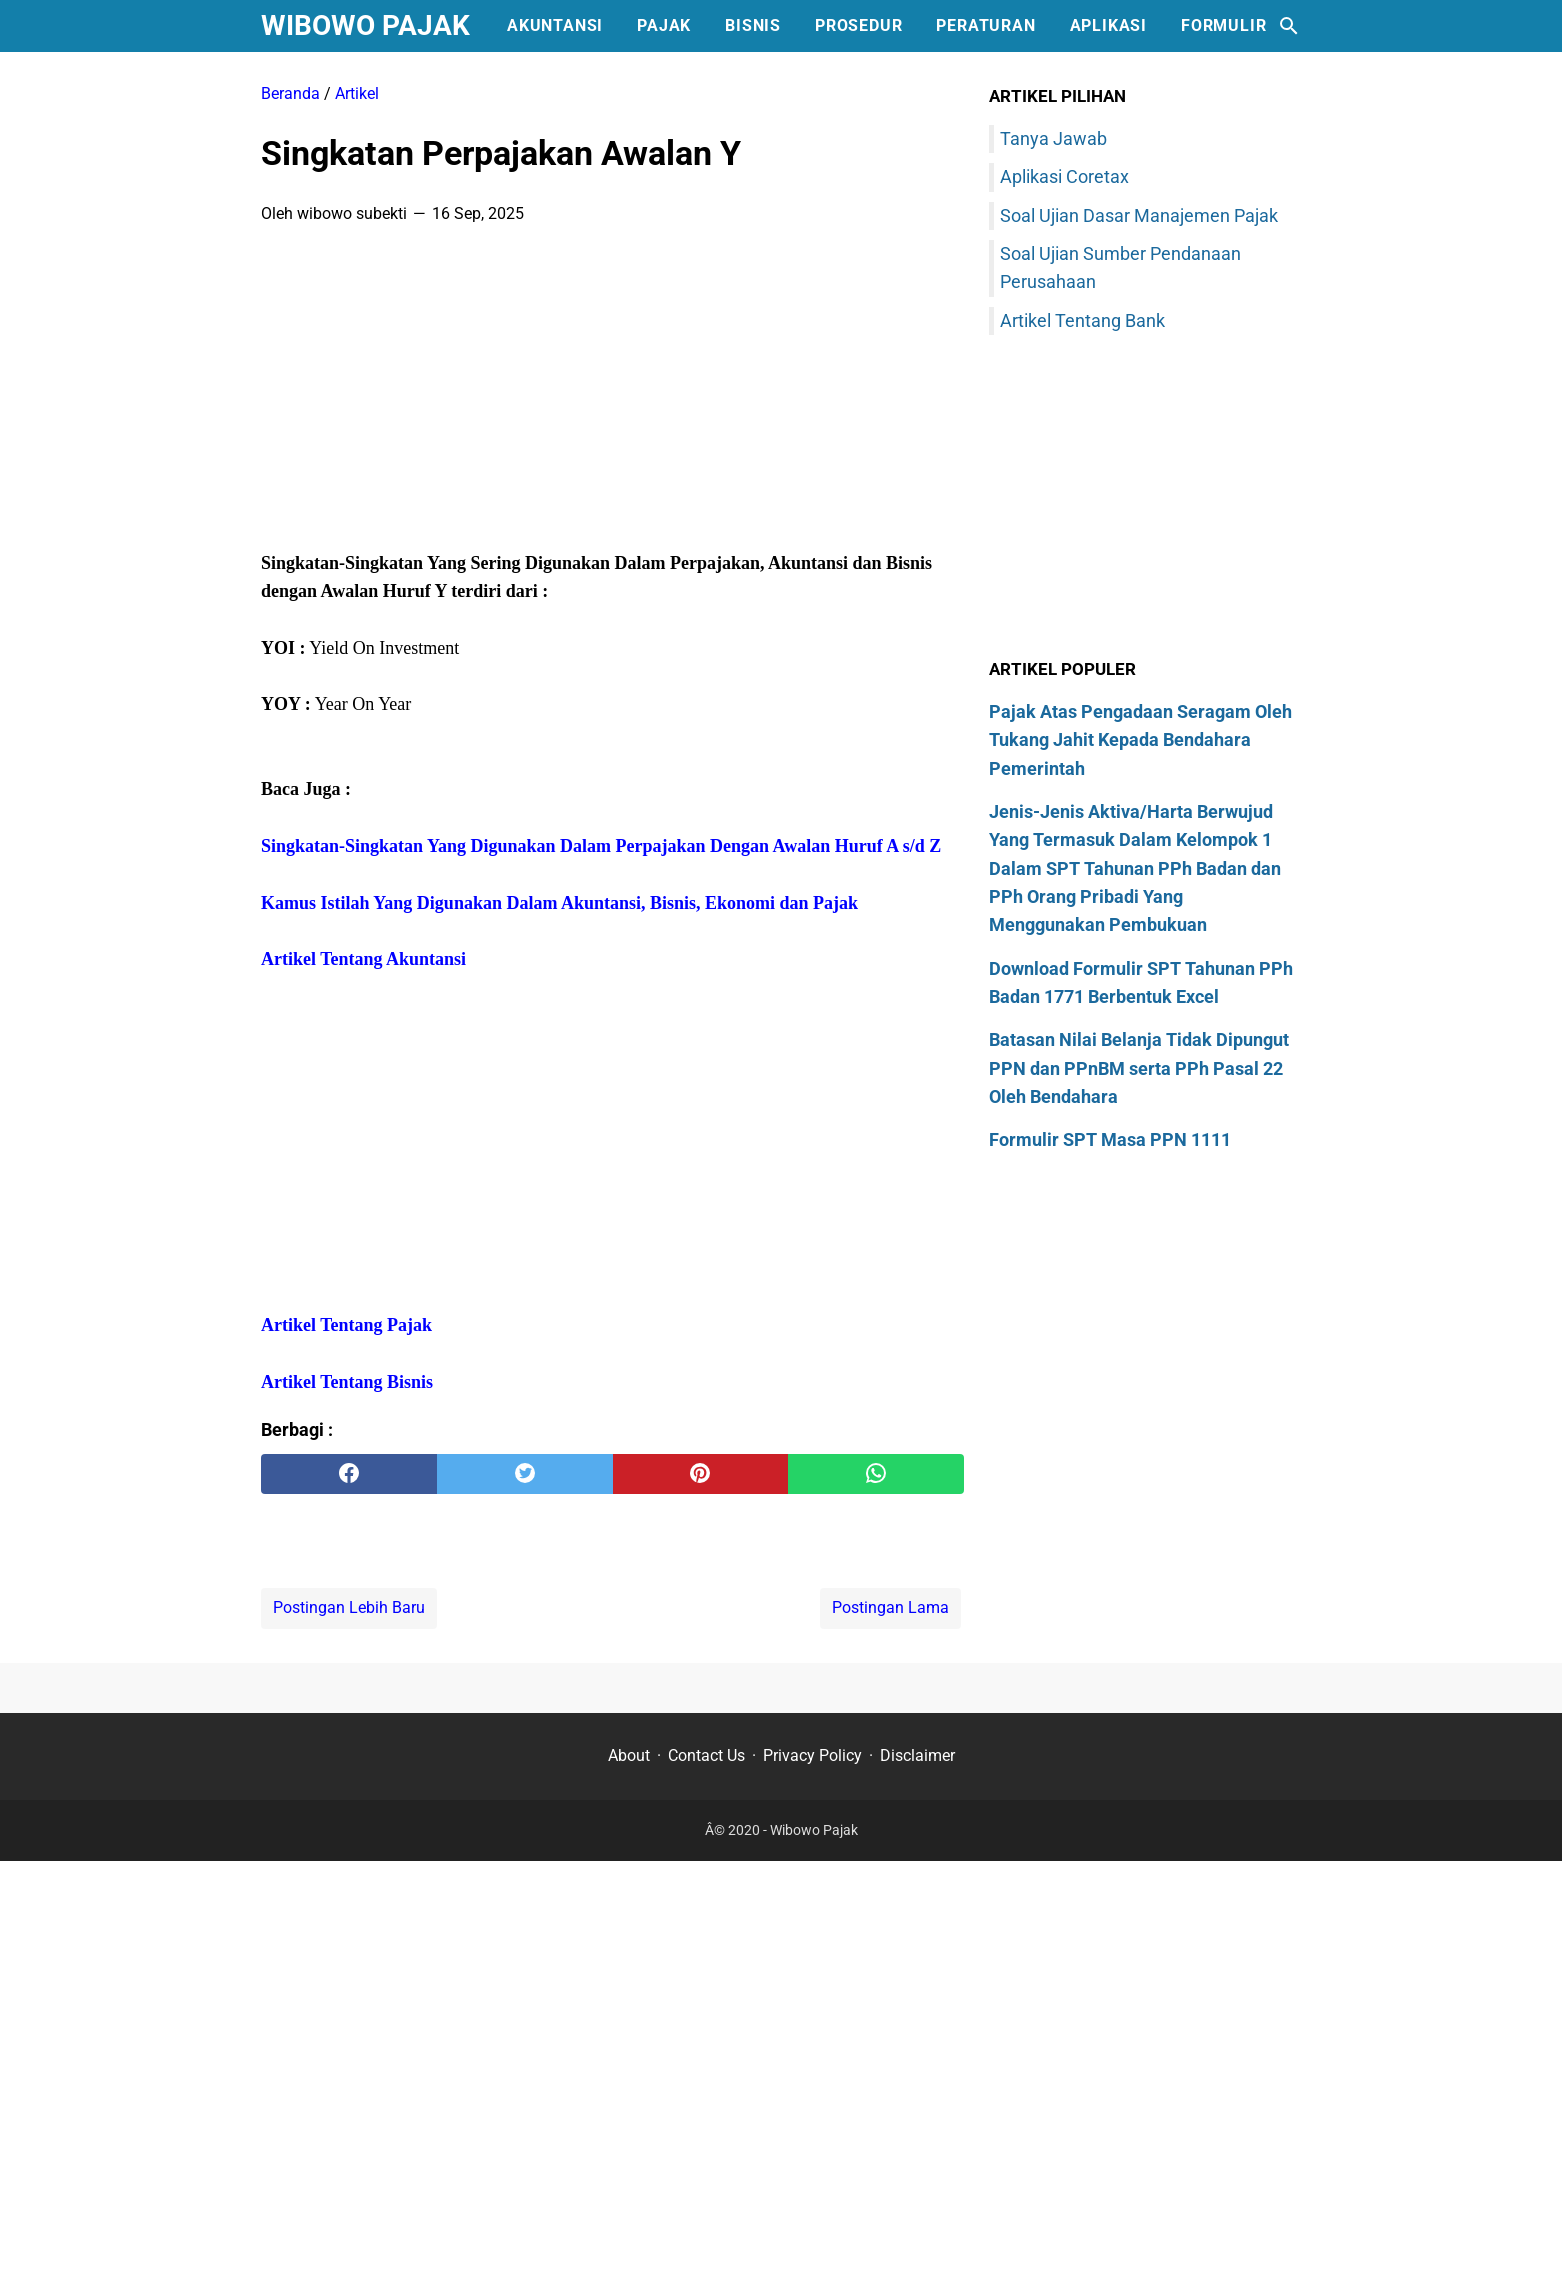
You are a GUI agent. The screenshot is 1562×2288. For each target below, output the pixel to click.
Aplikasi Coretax (1064, 176)
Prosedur (858, 25)
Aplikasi (1108, 25)
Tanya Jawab (1053, 138)
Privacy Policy (812, 1755)
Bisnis (753, 25)
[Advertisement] (612, 394)
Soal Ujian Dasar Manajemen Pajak (1139, 215)
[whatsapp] (876, 1474)
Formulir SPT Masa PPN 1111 (1110, 1139)
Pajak (664, 25)
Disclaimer (917, 1755)
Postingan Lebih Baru (349, 1607)
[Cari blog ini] (1289, 26)
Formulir (1223, 25)
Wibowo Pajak (365, 25)
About (629, 1755)
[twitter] (525, 1474)
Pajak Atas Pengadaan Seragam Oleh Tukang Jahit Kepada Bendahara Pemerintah (1140, 740)
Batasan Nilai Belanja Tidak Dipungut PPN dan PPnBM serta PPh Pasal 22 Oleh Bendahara (1139, 1068)
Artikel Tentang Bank (1082, 320)
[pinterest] (701, 1474)
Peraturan (985, 25)
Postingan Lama (890, 1607)
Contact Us (706, 1755)
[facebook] (349, 1474)
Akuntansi (555, 25)
